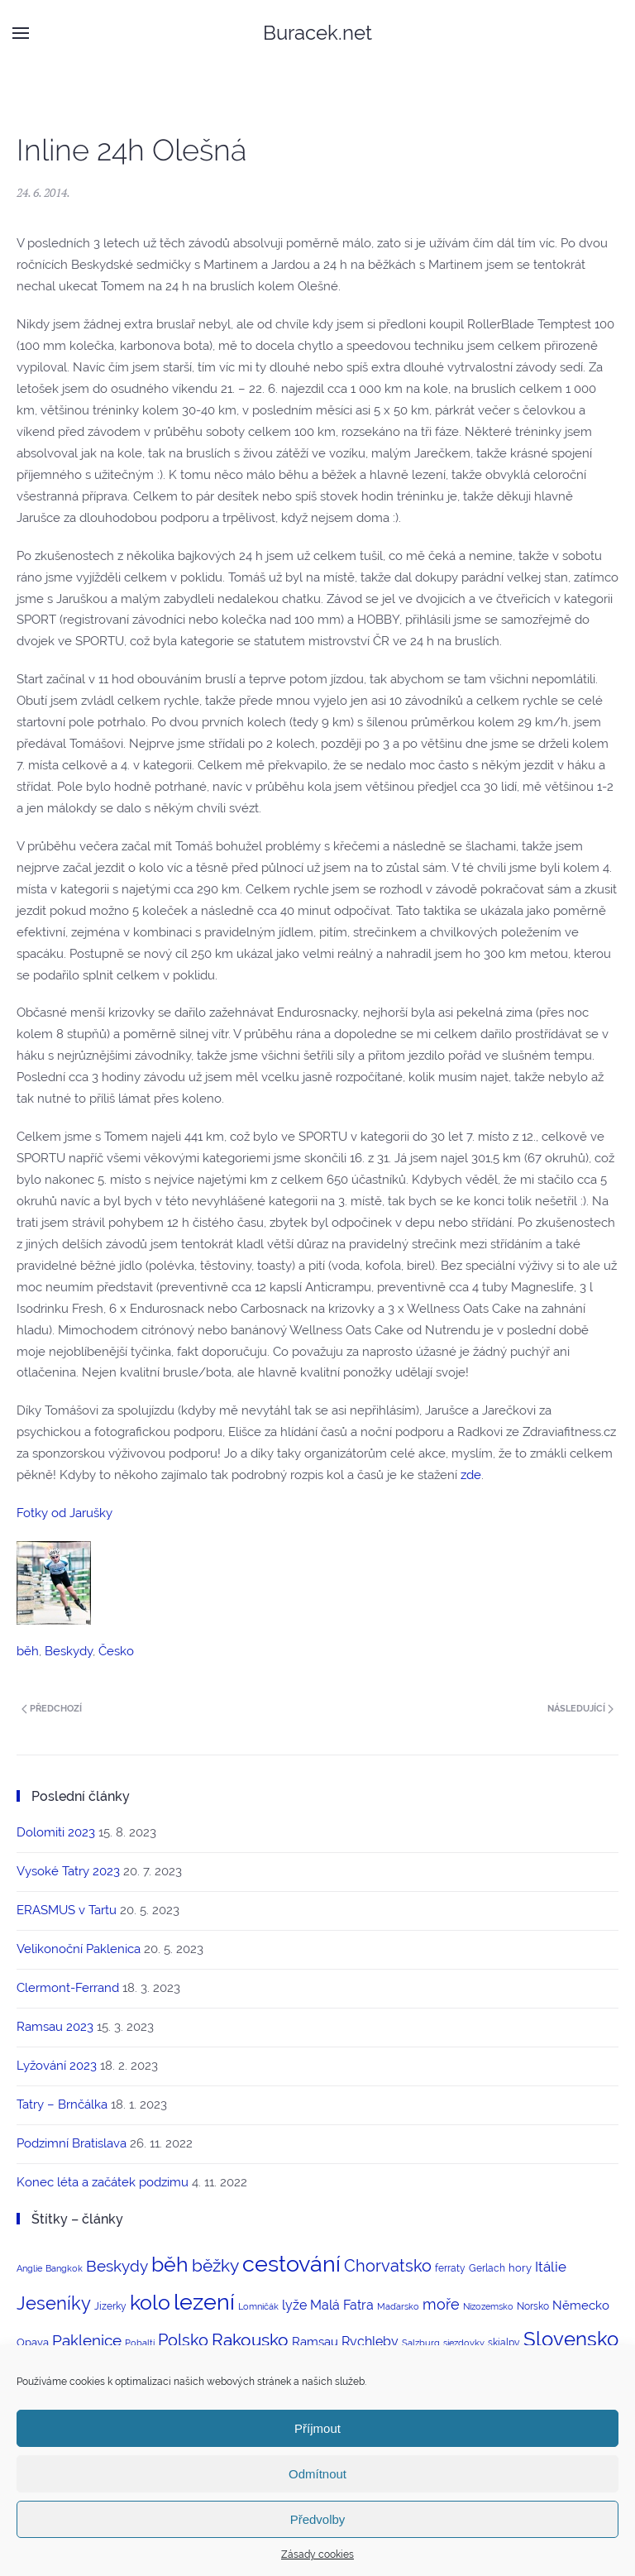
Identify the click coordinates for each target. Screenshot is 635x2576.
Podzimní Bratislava (72, 2143)
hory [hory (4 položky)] (520, 2268)
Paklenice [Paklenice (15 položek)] (87, 2340)
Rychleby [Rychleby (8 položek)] (370, 2341)
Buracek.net (317, 33)
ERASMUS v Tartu (67, 1910)
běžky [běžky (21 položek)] (215, 2266)
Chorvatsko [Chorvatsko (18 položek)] (388, 2266)
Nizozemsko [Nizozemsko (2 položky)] (488, 2306)
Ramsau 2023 (55, 2026)
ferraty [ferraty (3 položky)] (450, 2268)
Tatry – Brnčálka (62, 2104)
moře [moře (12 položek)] (441, 2304)
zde (471, 1475)
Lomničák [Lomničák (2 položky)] (258, 2306)
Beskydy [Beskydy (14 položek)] (117, 2266)
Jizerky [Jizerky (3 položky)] (110, 2306)
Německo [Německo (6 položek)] (580, 2305)
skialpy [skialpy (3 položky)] (504, 2343)
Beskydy (69, 1651)
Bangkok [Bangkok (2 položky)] (64, 2268)
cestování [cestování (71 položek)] (291, 2264)
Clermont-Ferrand (68, 1987)
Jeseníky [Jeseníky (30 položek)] (54, 2303)
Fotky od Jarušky (64, 1513)
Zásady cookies (317, 2554)
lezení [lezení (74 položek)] (204, 2302)
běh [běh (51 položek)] (170, 2264)
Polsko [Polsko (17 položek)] (183, 2340)
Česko (116, 1651)
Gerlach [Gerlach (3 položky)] (487, 2268)
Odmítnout (317, 2474)
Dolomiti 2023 (56, 1832)
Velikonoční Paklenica (79, 1949)
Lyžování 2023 (57, 2065)
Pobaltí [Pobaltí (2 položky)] (140, 2343)
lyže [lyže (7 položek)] (294, 2305)
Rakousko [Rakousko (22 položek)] (250, 2339)
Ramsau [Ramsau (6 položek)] (315, 2341)
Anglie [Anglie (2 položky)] (29, 2268)
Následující (580, 1708)
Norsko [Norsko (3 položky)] (533, 2306)
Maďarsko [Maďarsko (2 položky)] (398, 2306)
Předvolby (318, 2519)
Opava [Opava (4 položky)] (33, 2342)
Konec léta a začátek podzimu (103, 2182)
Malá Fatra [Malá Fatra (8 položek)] (342, 2305)
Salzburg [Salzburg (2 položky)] (421, 2343)
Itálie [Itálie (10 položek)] (550, 2266)
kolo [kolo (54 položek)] (150, 2302)
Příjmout (317, 2428)
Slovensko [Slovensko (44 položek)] (570, 2339)
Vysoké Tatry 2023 (68, 1871)
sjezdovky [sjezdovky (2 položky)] (464, 2343)
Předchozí (51, 1708)
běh (28, 1651)
